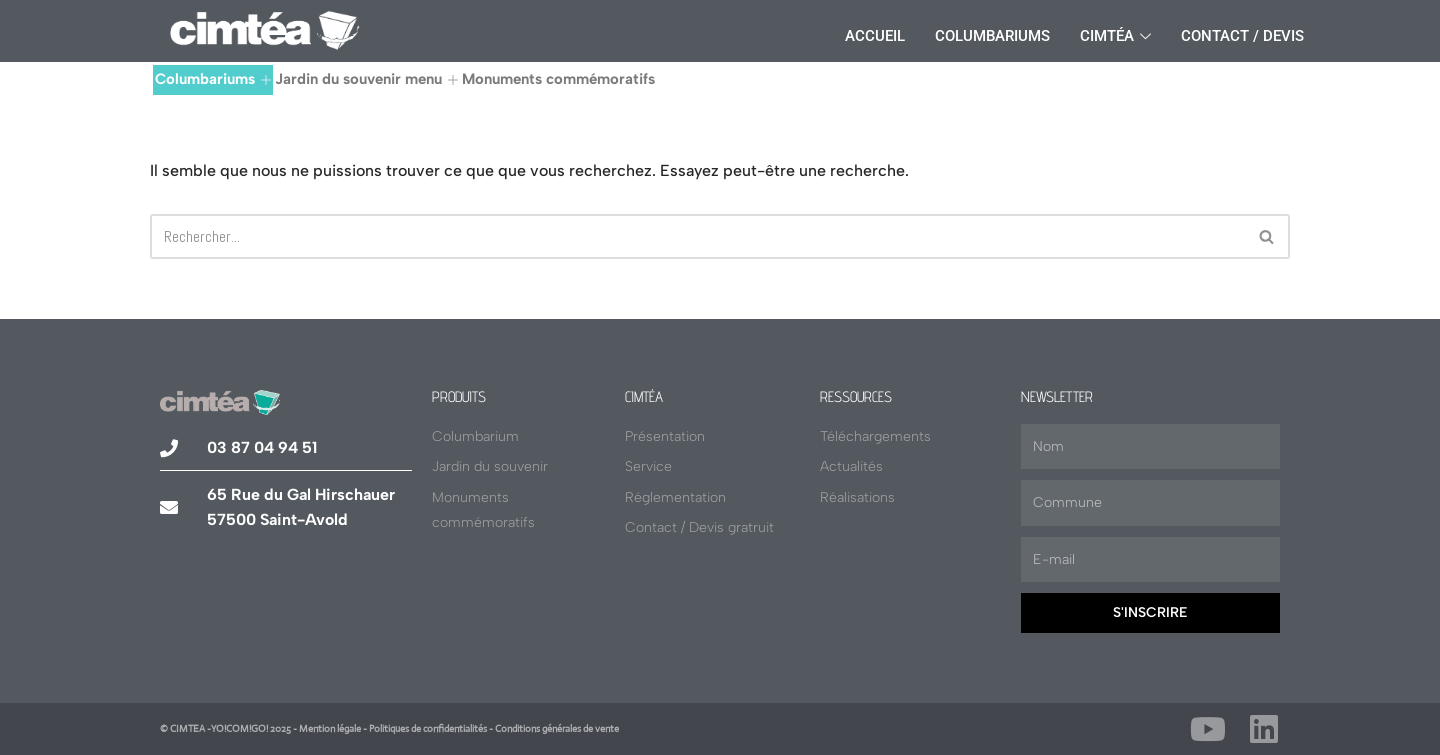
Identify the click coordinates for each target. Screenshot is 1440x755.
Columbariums (992, 36)
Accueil (875, 36)
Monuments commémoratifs (558, 79)
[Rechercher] (697, 236)
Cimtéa (1115, 36)
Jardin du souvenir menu (366, 79)
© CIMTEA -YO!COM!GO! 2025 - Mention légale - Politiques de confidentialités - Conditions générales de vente (389, 728)
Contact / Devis (1242, 36)
